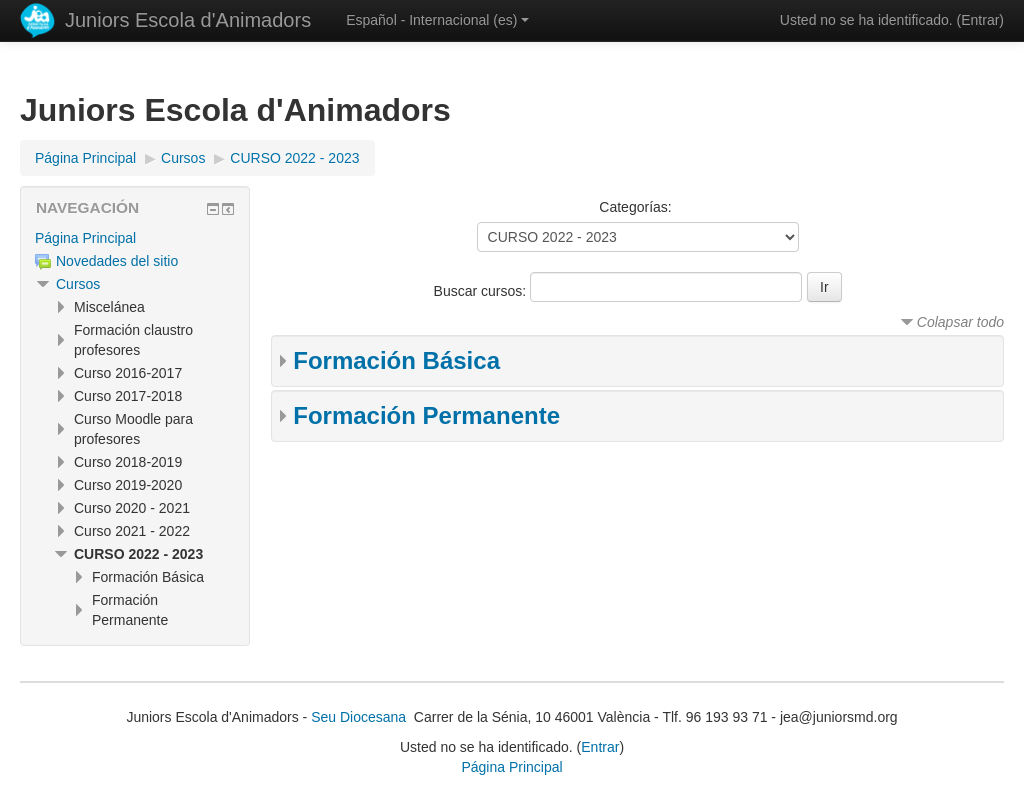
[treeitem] (135, 238)
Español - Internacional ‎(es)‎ (437, 20)
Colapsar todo (960, 322)
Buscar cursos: (482, 291)
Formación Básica (396, 360)
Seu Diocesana (358, 717)
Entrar (980, 20)
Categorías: (635, 207)
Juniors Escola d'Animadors (188, 20)
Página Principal (85, 238)
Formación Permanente (426, 415)
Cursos (78, 284)
